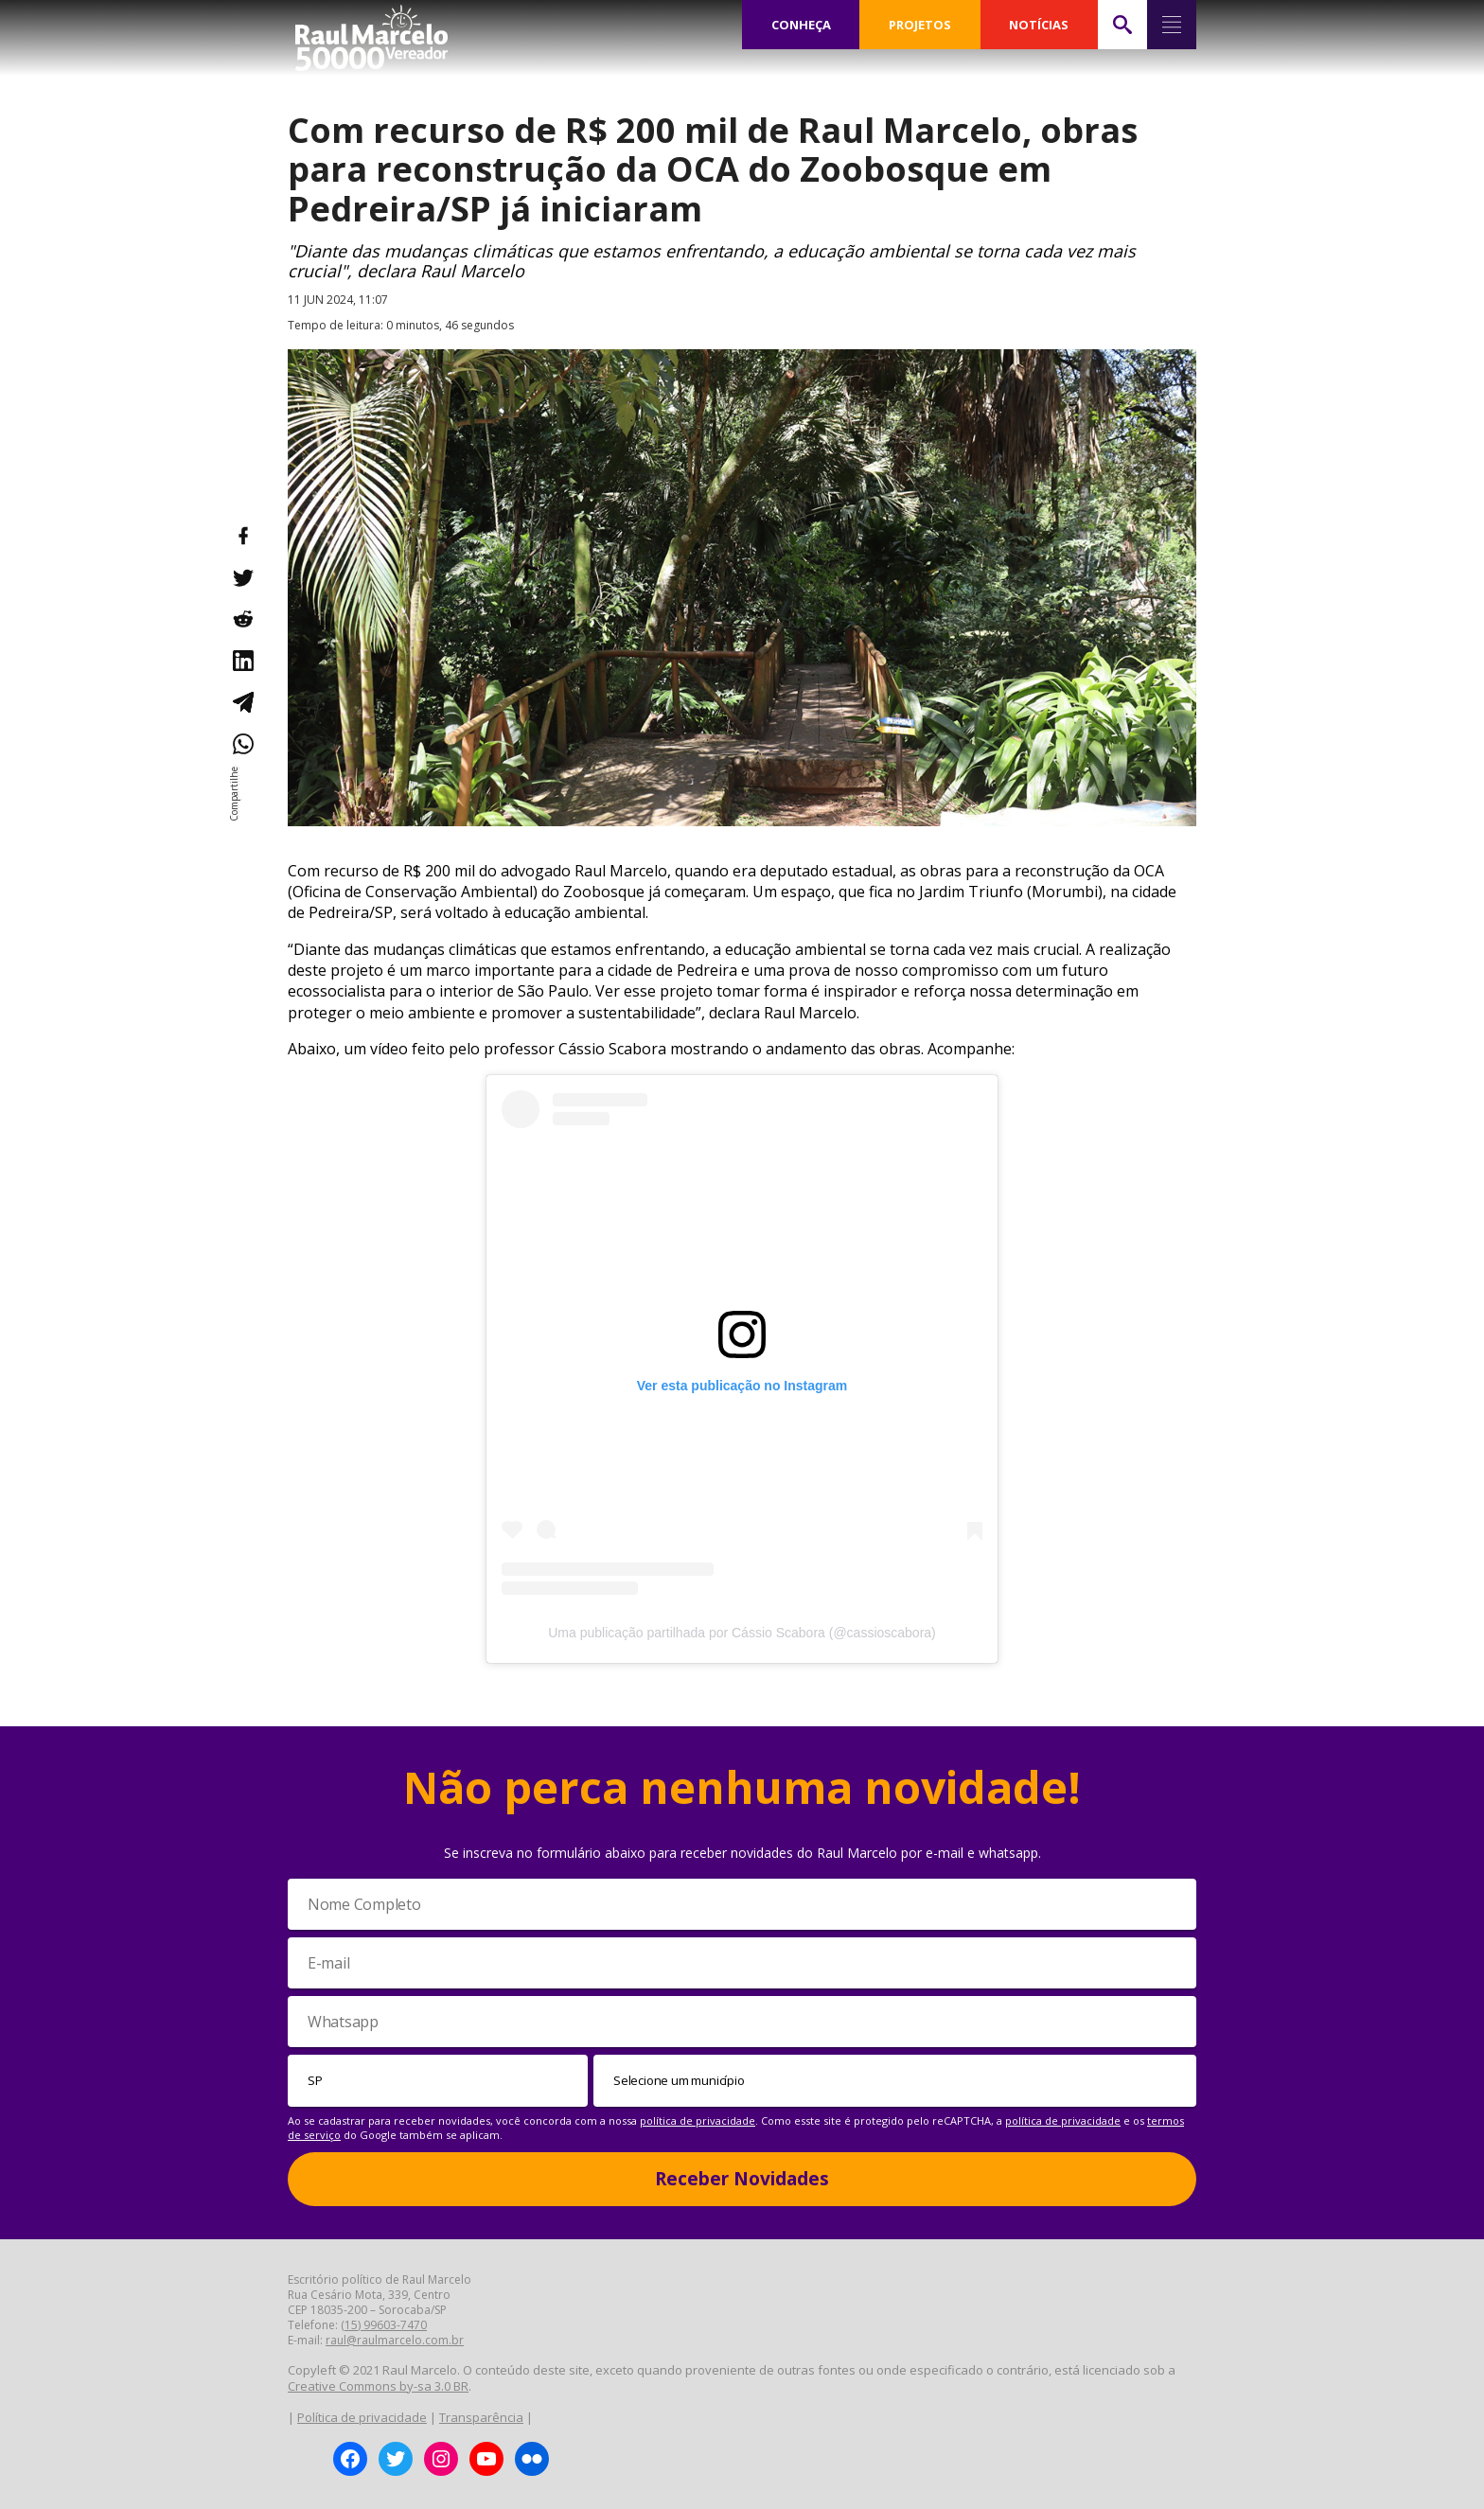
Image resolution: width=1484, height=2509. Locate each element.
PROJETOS (921, 24)
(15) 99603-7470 (384, 2325)
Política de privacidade (362, 2417)
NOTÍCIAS (1039, 24)
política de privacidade (697, 2120)
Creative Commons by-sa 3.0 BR (378, 2385)
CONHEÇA (801, 24)
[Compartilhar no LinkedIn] (242, 660)
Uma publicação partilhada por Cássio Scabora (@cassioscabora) (742, 1632)
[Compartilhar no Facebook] (242, 536)
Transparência (481, 2417)
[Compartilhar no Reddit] (242, 619)
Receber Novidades (742, 2178)
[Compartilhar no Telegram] (242, 702)
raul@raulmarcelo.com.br (395, 2340)
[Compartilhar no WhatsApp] (242, 744)
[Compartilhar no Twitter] (242, 577)
